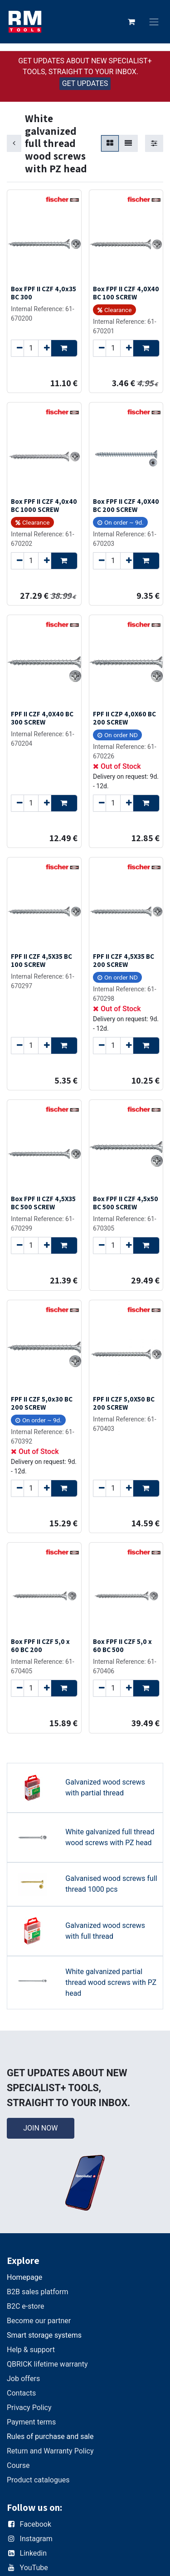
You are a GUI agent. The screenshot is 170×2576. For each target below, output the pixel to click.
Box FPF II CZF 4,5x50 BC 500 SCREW (125, 1202)
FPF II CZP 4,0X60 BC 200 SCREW (124, 717)
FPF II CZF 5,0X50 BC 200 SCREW (124, 1402)
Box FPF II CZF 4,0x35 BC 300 (43, 292)
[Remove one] (17, 347)
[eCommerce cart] (131, 21)
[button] (64, 347)
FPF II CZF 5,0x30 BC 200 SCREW (42, 1402)
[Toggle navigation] (154, 22)
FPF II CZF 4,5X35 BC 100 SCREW (41, 960)
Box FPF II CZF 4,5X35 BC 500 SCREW (43, 1202)
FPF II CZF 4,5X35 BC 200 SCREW (123, 960)
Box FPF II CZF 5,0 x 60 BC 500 (122, 1645)
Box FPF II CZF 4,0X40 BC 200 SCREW (126, 505)
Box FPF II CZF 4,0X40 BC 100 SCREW (126, 292)
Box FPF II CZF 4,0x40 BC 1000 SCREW (44, 505)
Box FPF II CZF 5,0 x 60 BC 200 (40, 1645)
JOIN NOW (40, 2128)
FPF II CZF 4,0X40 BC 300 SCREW (42, 717)
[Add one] (44, 347)
